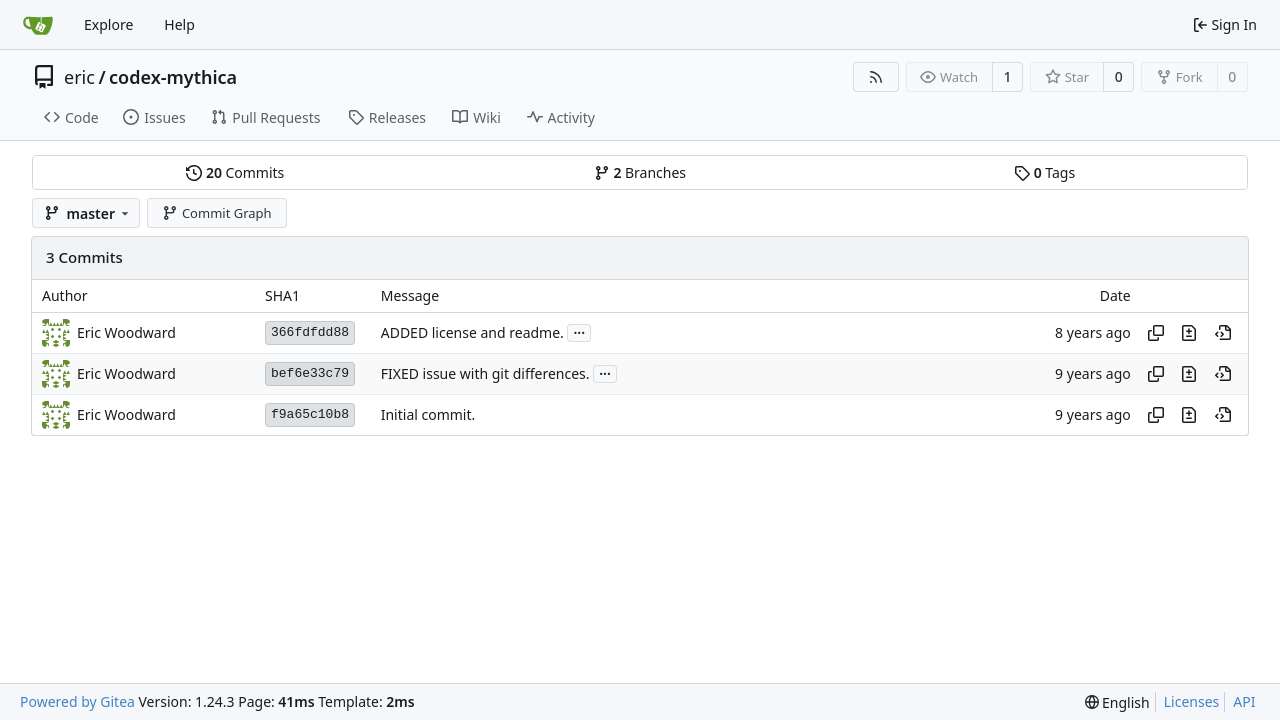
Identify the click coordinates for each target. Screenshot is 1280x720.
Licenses (1192, 701)
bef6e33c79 (310, 373)
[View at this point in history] (1223, 333)
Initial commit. (428, 414)
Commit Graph (216, 213)
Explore (108, 24)
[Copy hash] (1156, 333)
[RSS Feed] (876, 77)
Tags (1044, 172)
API (1244, 701)
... (579, 331)
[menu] (1117, 702)
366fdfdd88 (310, 332)
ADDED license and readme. (472, 332)
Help (179, 24)
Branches (640, 172)
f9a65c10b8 (310, 414)
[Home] (38, 25)
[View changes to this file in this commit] (1189, 333)
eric (79, 77)
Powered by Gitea (77, 701)
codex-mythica (173, 77)
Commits (235, 172)
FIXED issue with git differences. (485, 373)
